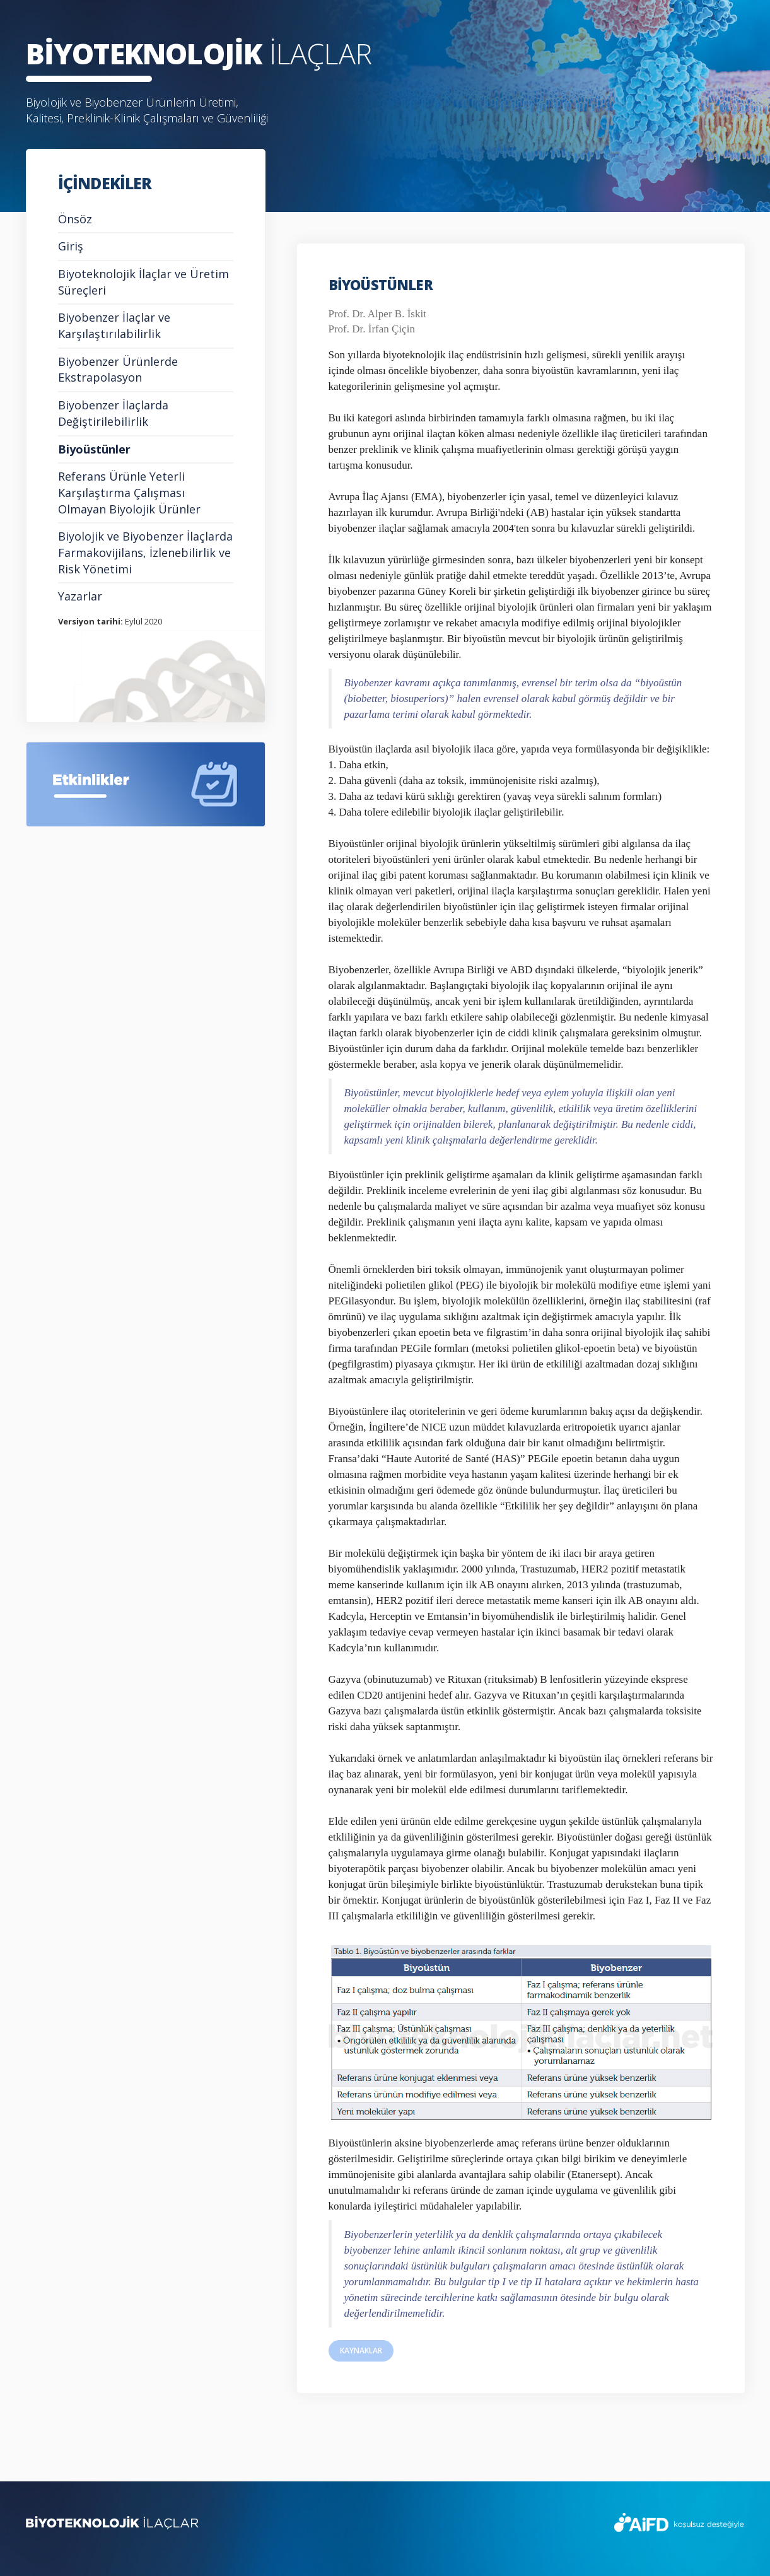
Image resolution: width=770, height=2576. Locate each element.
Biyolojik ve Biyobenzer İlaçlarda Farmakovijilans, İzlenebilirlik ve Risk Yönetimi (145, 552)
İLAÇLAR (198, 53)
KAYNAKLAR (361, 2350)
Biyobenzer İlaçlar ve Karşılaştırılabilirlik (114, 325)
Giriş (70, 246)
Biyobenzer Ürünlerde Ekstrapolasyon (118, 369)
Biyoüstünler (94, 449)
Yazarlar (80, 596)
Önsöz (75, 218)
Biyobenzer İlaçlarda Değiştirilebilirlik (113, 413)
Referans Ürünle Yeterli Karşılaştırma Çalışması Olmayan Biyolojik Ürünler (129, 492)
